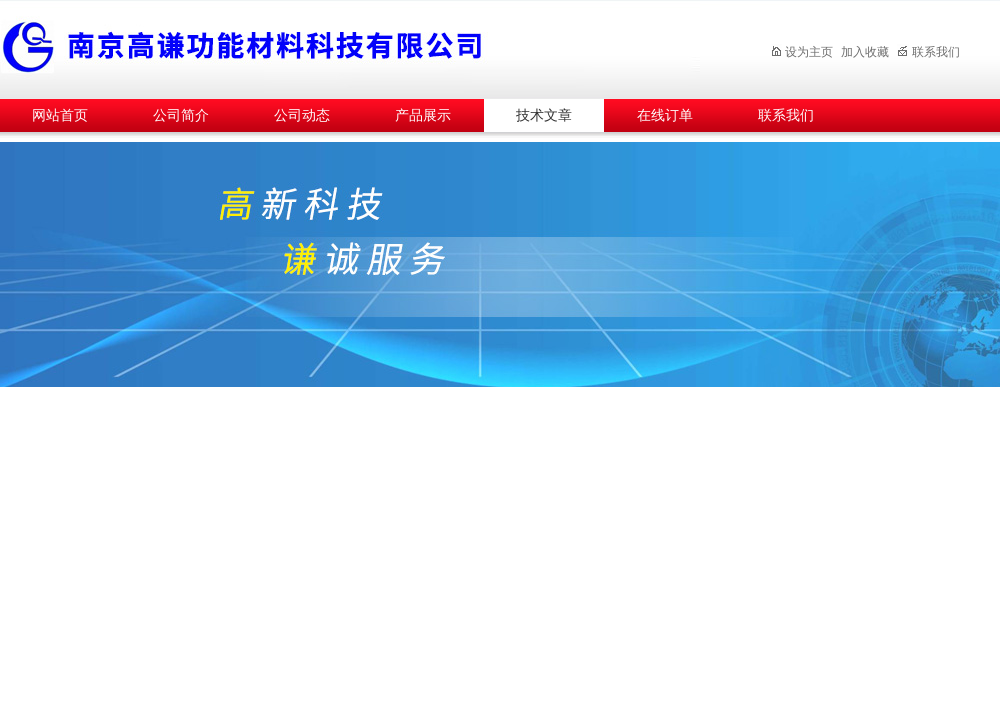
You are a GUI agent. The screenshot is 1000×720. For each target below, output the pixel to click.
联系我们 (928, 52)
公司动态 (302, 115)
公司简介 (181, 115)
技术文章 (544, 115)
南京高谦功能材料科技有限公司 (350, 46)
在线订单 (665, 115)
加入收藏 (865, 52)
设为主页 (801, 52)
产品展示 (423, 115)
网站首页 (60, 115)
